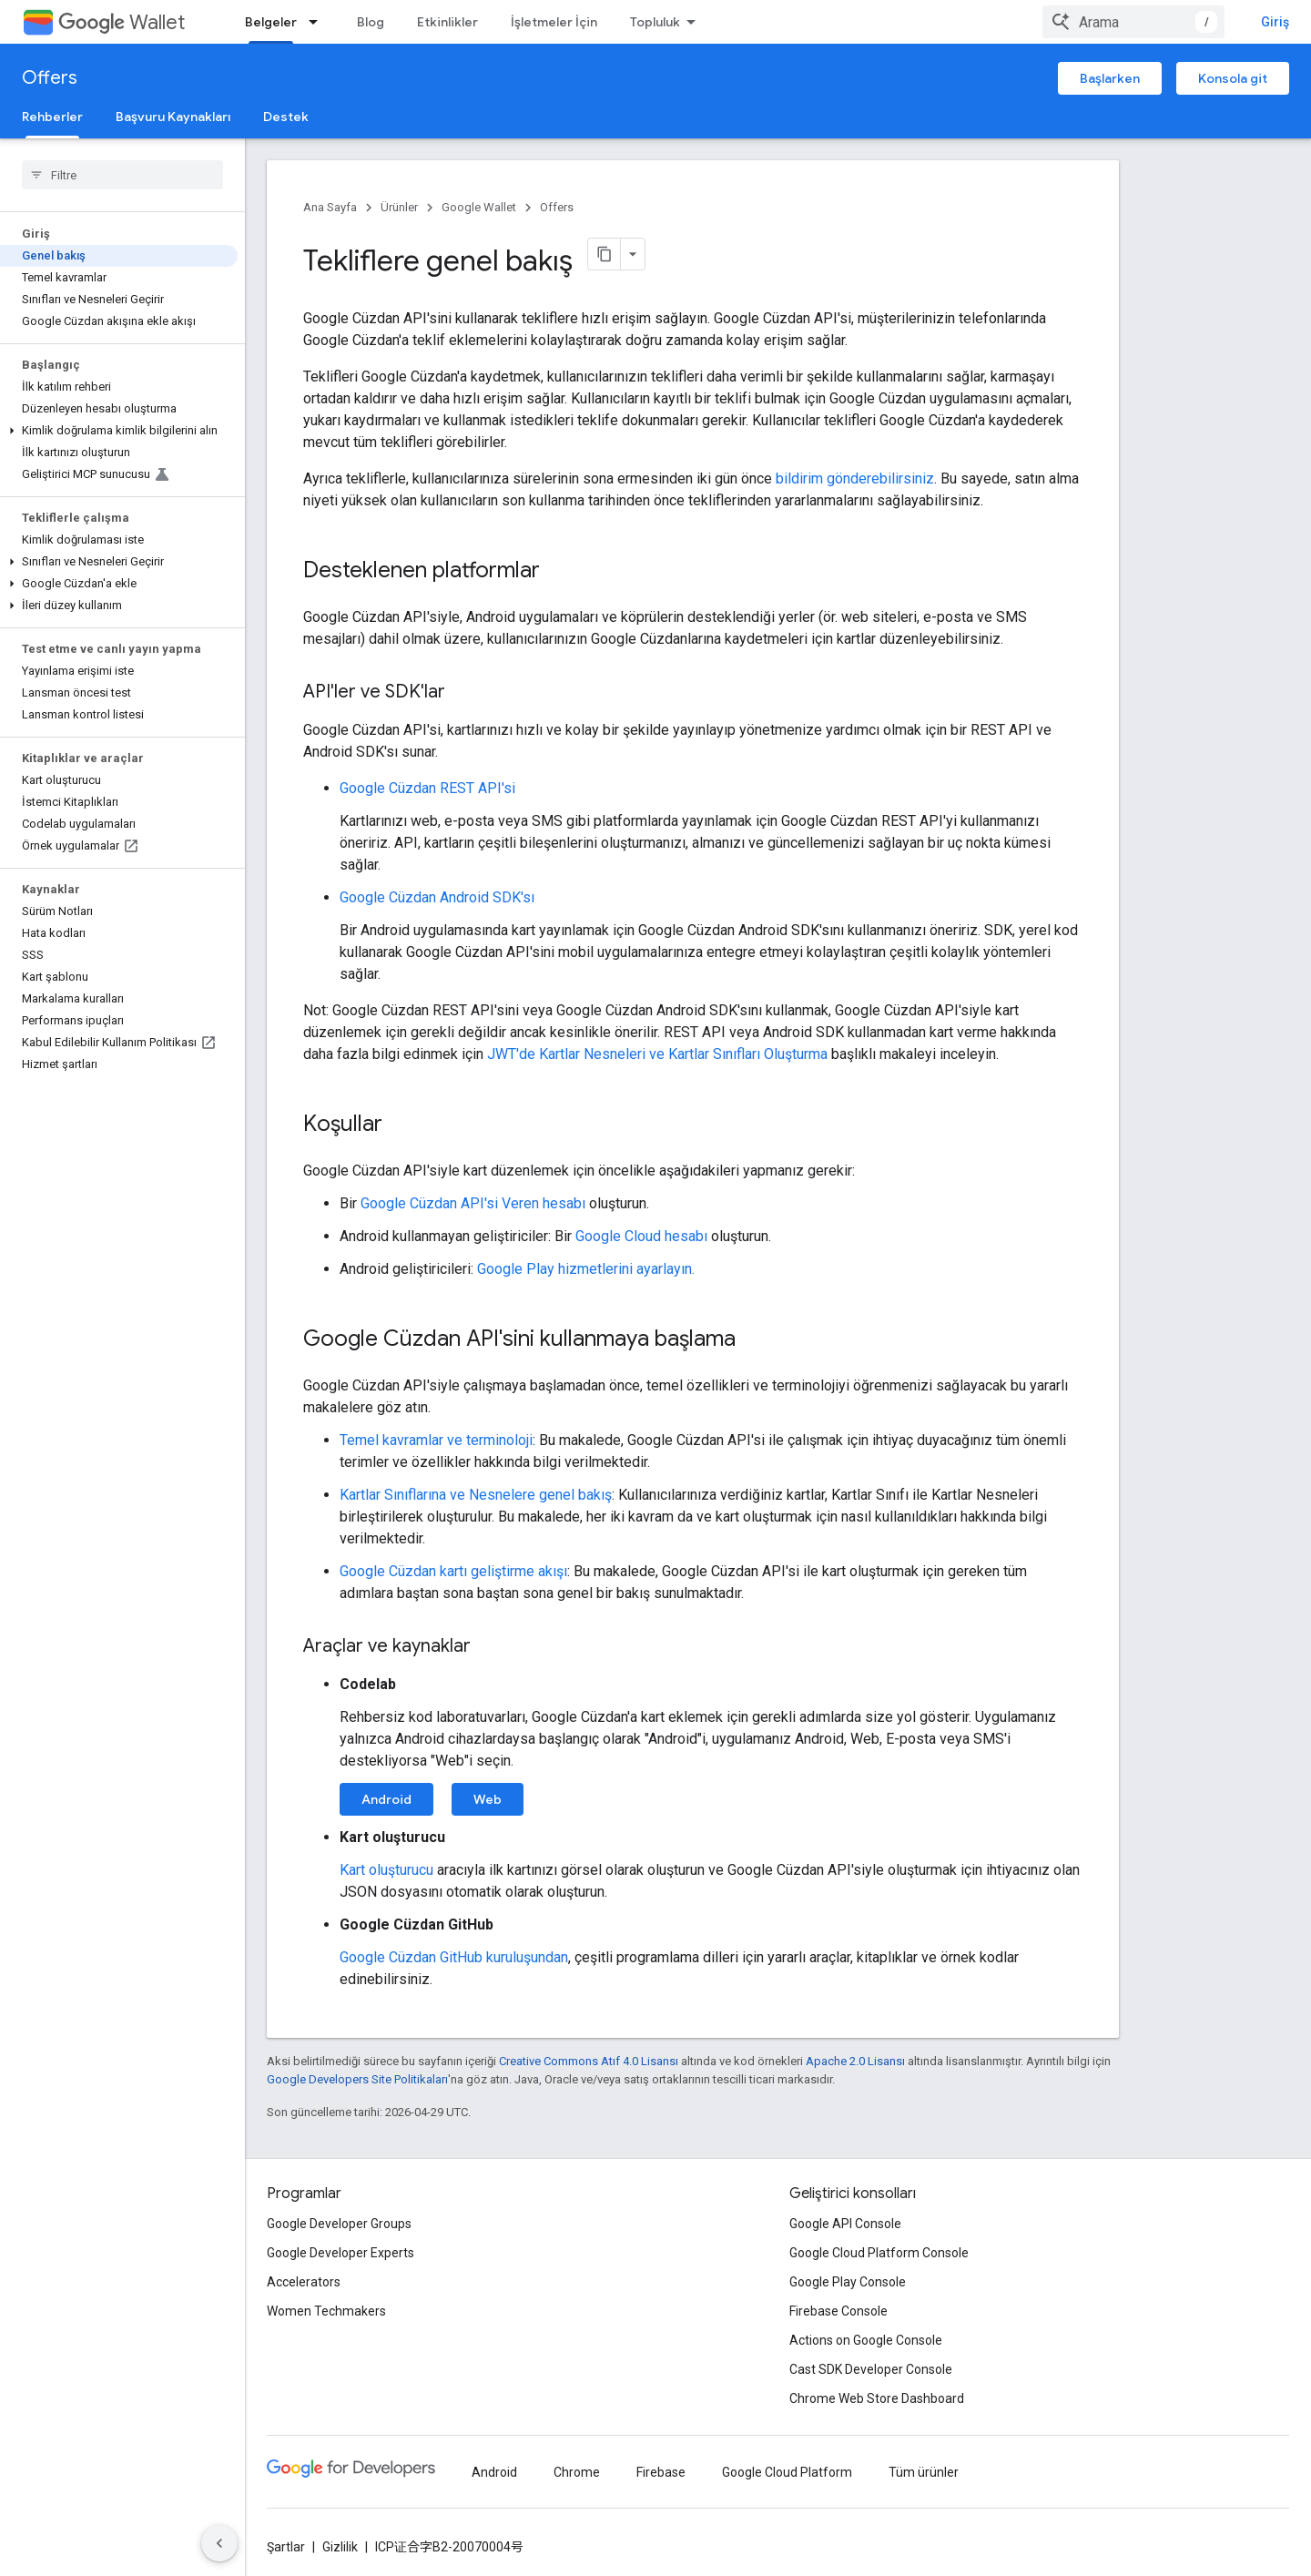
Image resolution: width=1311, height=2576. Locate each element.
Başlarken (1110, 78)
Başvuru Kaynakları (173, 116)
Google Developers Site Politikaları (357, 2079)
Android (386, 1799)
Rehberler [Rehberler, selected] (52, 116)
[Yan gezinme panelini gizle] (219, 2543)
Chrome (577, 2472)
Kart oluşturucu (386, 1870)
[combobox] (1133, 21)
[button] (119, 431)
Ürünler (399, 207)
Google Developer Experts (340, 2252)
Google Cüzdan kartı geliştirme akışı (453, 1571)
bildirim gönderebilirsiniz (855, 478)
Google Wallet (479, 207)
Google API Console (845, 2223)
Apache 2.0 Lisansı (855, 2061)
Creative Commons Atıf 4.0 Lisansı (588, 2061)
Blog (370, 22)
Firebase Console (838, 2311)
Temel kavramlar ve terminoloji (436, 1440)
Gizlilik (340, 2547)
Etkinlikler (447, 22)
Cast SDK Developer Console (870, 2369)
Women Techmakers (326, 2311)
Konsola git (1232, 78)
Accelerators (303, 2282)
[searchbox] (122, 174)
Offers (49, 77)
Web (487, 1799)
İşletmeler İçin (554, 22)
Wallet (121, 22)
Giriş (1275, 22)
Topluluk (655, 22)
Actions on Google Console (865, 2340)
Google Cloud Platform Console (879, 2252)
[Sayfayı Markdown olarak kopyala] (604, 254)
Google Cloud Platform (787, 2472)
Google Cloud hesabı (641, 1236)
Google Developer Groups (339, 2223)
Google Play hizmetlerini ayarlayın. (586, 1269)
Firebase (661, 2472)
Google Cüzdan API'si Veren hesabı (473, 1203)
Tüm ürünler (924, 2472)
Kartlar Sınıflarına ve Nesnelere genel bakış (476, 1494)
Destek (286, 116)
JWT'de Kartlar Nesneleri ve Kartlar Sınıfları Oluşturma (657, 1054)
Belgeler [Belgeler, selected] (271, 22)
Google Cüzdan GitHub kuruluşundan (454, 1957)
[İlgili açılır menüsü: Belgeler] (318, 22)
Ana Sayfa (330, 207)
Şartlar (286, 2547)
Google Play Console (847, 2282)
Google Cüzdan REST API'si (427, 788)
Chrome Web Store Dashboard (876, 2398)
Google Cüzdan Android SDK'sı (437, 897)
